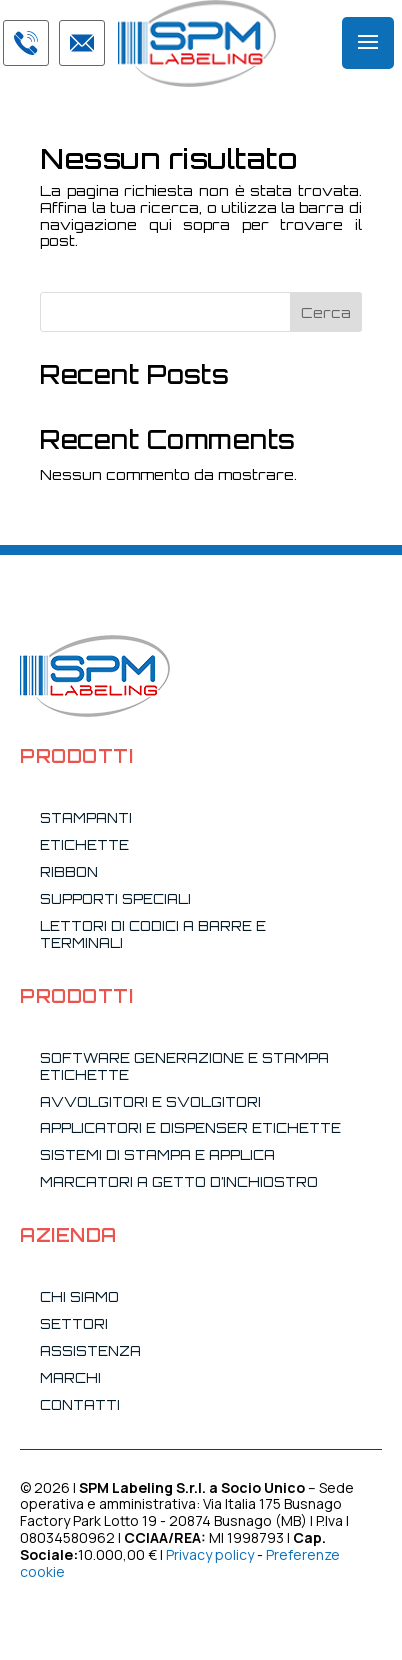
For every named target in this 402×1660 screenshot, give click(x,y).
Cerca (326, 312)
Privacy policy (210, 1554)
